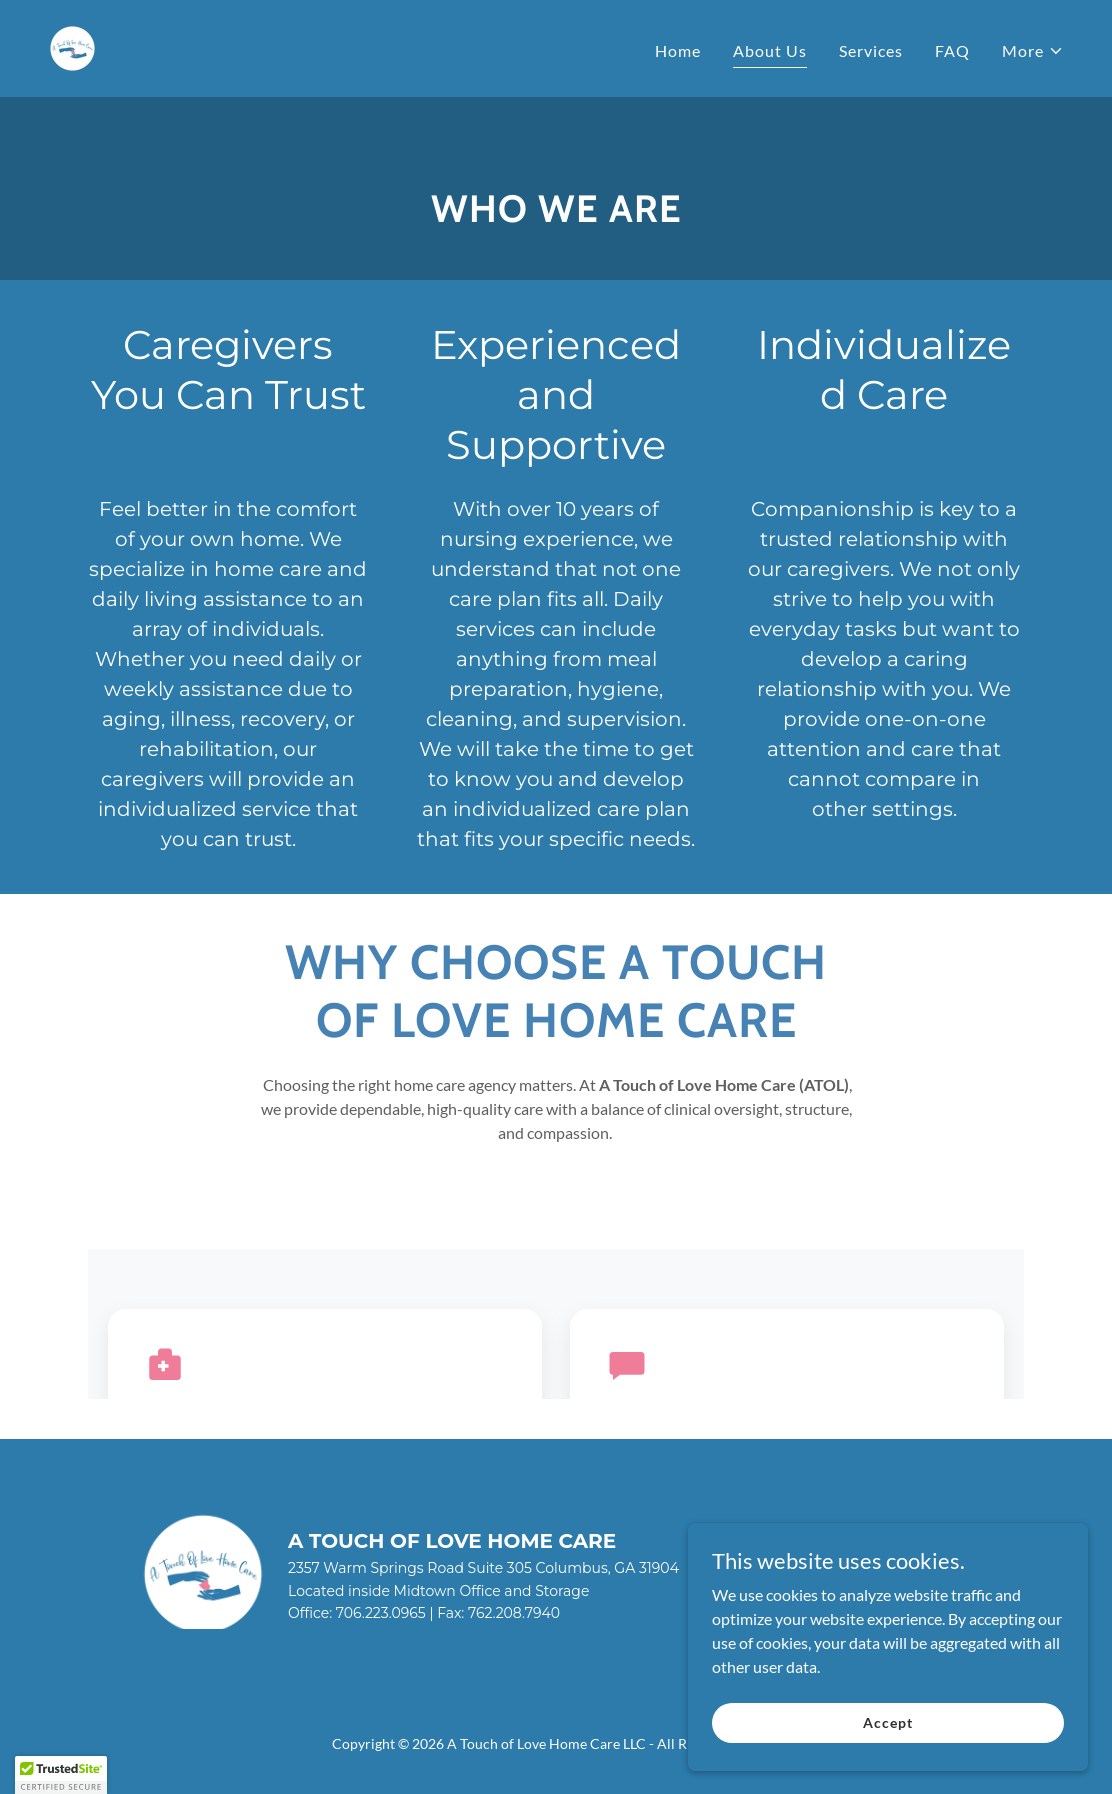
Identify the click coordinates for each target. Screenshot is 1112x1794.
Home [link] (678, 50)
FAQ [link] (952, 50)
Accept (887, 1735)
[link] (72, 46)
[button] (1033, 51)
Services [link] (871, 50)
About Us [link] (770, 50)
